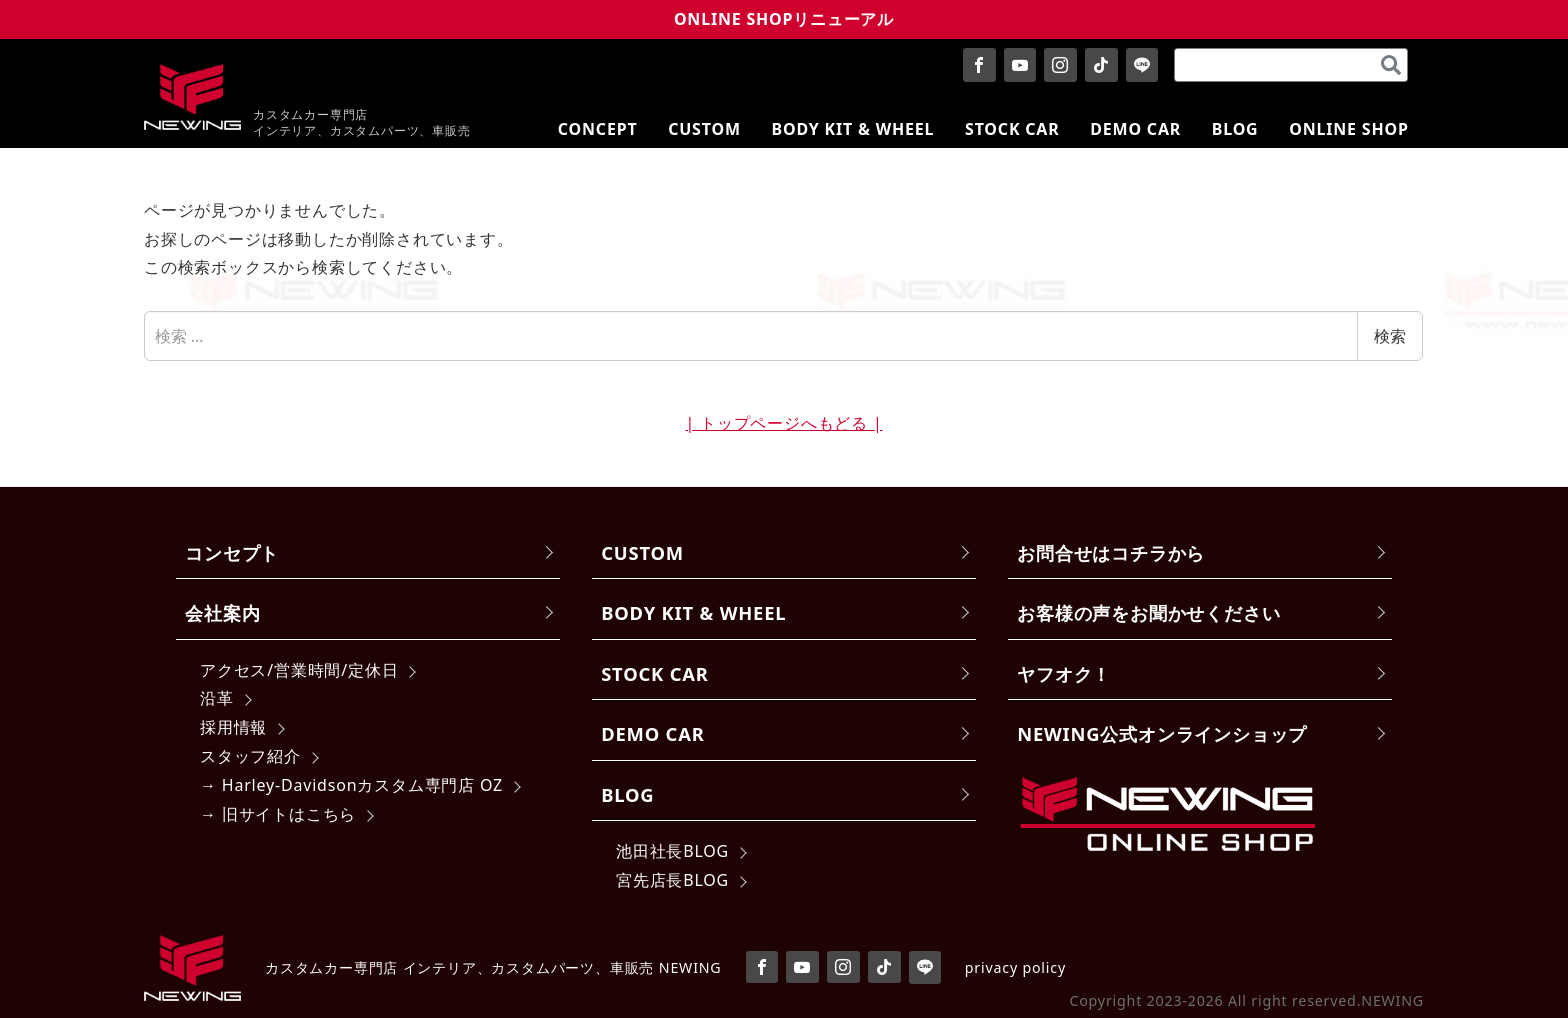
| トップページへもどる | (783, 423)
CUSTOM (642, 552)
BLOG (627, 794)
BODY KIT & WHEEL (693, 612)
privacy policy (1015, 967)
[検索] (1391, 65)
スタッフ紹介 (250, 756)
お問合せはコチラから (1111, 552)
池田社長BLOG (672, 851)
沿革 (217, 698)
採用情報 (233, 727)
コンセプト (232, 552)
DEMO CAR (652, 733)
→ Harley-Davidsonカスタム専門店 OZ (351, 785)
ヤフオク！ (1064, 673)
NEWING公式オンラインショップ (1162, 733)
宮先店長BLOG (672, 880)
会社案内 (222, 612)
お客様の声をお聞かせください (1148, 612)
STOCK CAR (655, 673)
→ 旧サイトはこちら (278, 814)
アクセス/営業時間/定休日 (299, 670)
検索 (1390, 336)
